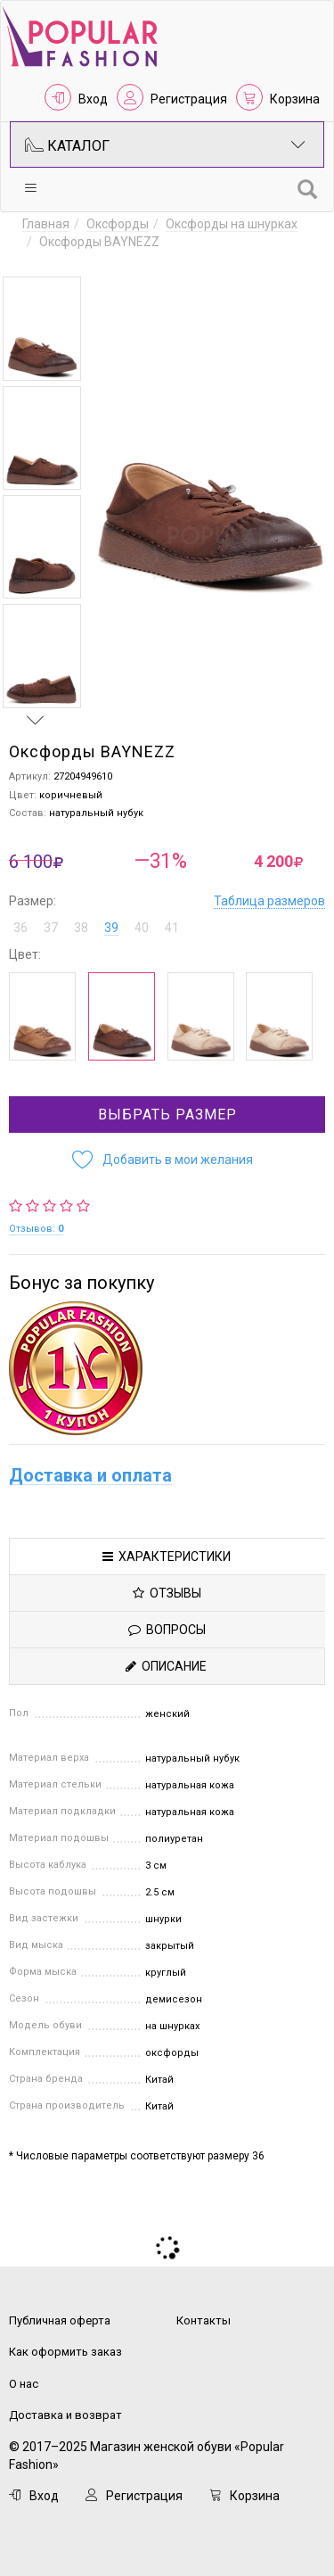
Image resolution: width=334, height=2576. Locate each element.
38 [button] (81, 928)
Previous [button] (35, 259)
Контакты (203, 2320)
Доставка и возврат (65, 2415)
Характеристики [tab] (166, 1556)
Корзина (295, 99)
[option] (42, 329)
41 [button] (172, 928)
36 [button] (20, 928)
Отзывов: (36, 1228)
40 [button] (141, 928)
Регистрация (189, 99)
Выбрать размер (167, 1114)
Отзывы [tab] (167, 1593)
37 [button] (51, 928)
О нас (23, 2383)
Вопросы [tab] (167, 1629)
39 (111, 928)
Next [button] (35, 720)
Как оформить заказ (65, 2351)
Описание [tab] (166, 1666)
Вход (93, 99)
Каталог (165, 144)
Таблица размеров (269, 901)
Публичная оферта (59, 2320)
